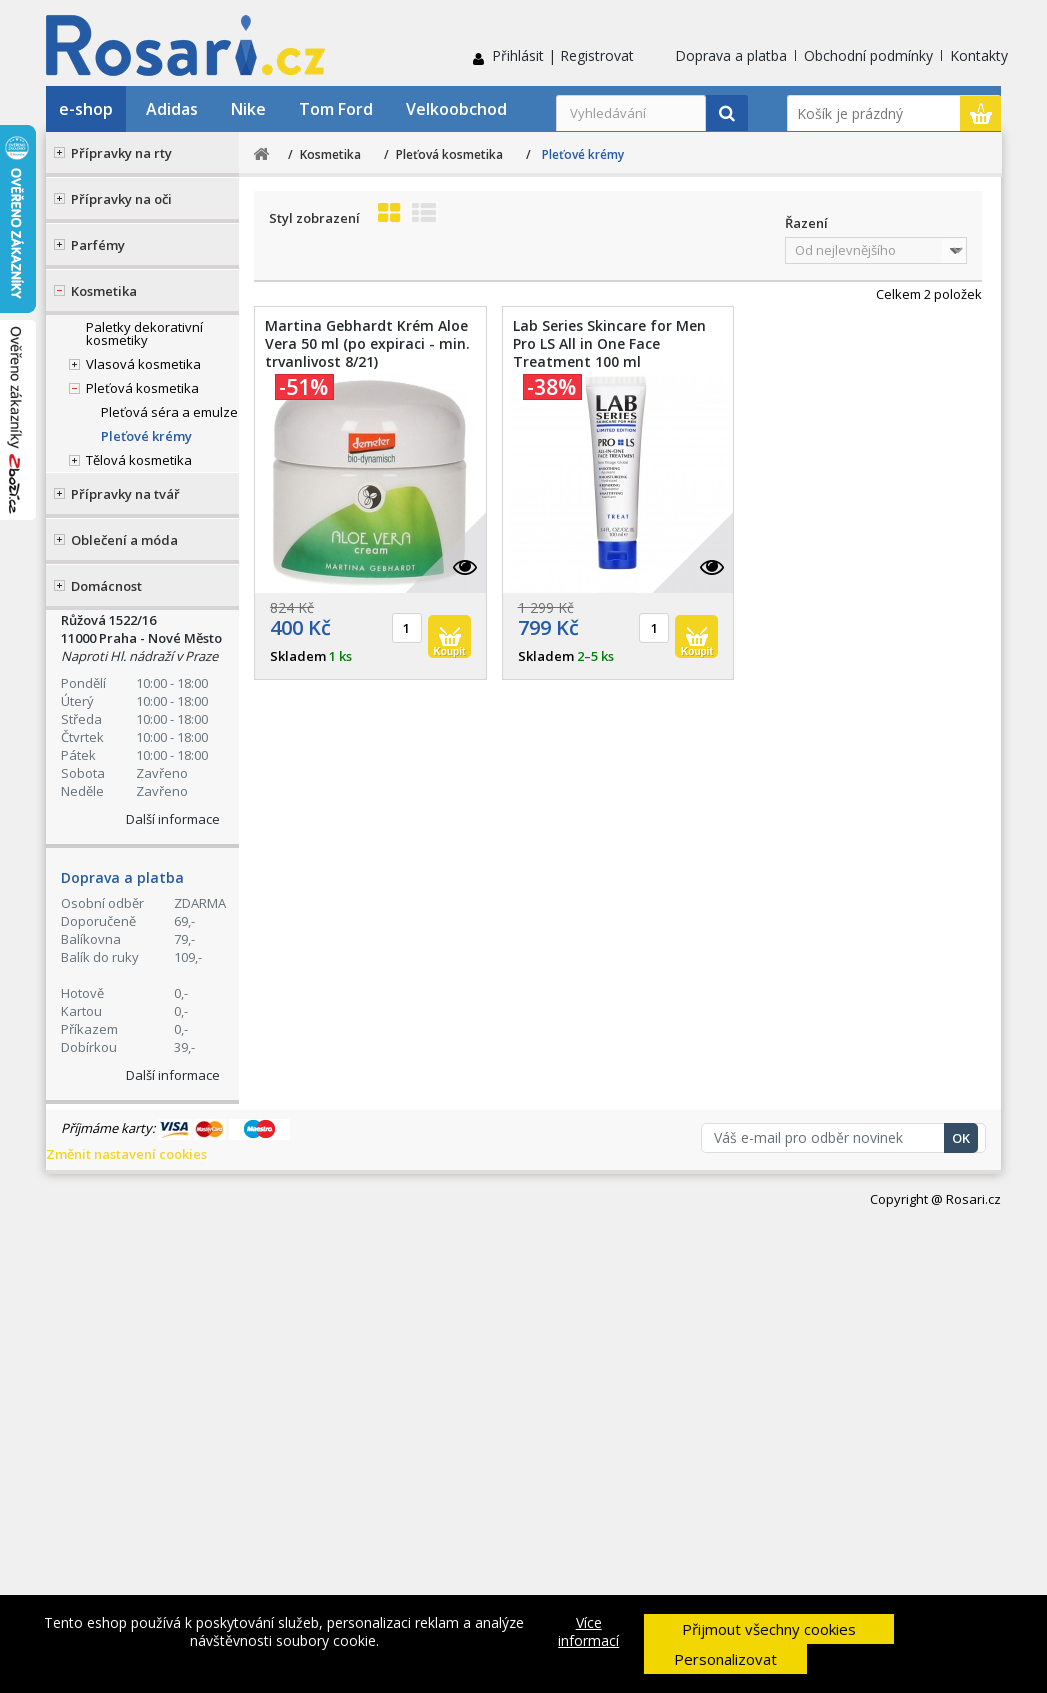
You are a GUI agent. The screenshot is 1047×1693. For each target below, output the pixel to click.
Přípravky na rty (121, 153)
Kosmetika (104, 291)
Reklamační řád (127, 949)
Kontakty (979, 55)
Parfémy (98, 245)
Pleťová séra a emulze (169, 412)
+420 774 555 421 (173, 652)
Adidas (172, 109)
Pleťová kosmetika (142, 388)
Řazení (806, 223)
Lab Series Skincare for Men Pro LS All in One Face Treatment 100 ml (609, 344)
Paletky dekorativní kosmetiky (144, 333)
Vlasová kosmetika (143, 364)
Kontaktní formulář (151, 810)
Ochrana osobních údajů (156, 974)
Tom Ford (336, 109)
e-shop (86, 109)
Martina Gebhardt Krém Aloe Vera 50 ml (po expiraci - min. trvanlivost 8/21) (367, 344)
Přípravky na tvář (125, 494)
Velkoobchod (456, 109)
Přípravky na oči (121, 199)
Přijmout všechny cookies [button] (769, 1629)
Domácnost (106, 586)
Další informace (173, 1287)
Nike (248, 109)
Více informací (588, 1632)
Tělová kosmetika (139, 460)
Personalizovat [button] (725, 1659)
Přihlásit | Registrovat (563, 55)
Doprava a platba (731, 55)
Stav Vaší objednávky (158, 730)
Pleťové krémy (146, 436)
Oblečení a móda (124, 540)
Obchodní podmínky (868, 55)
